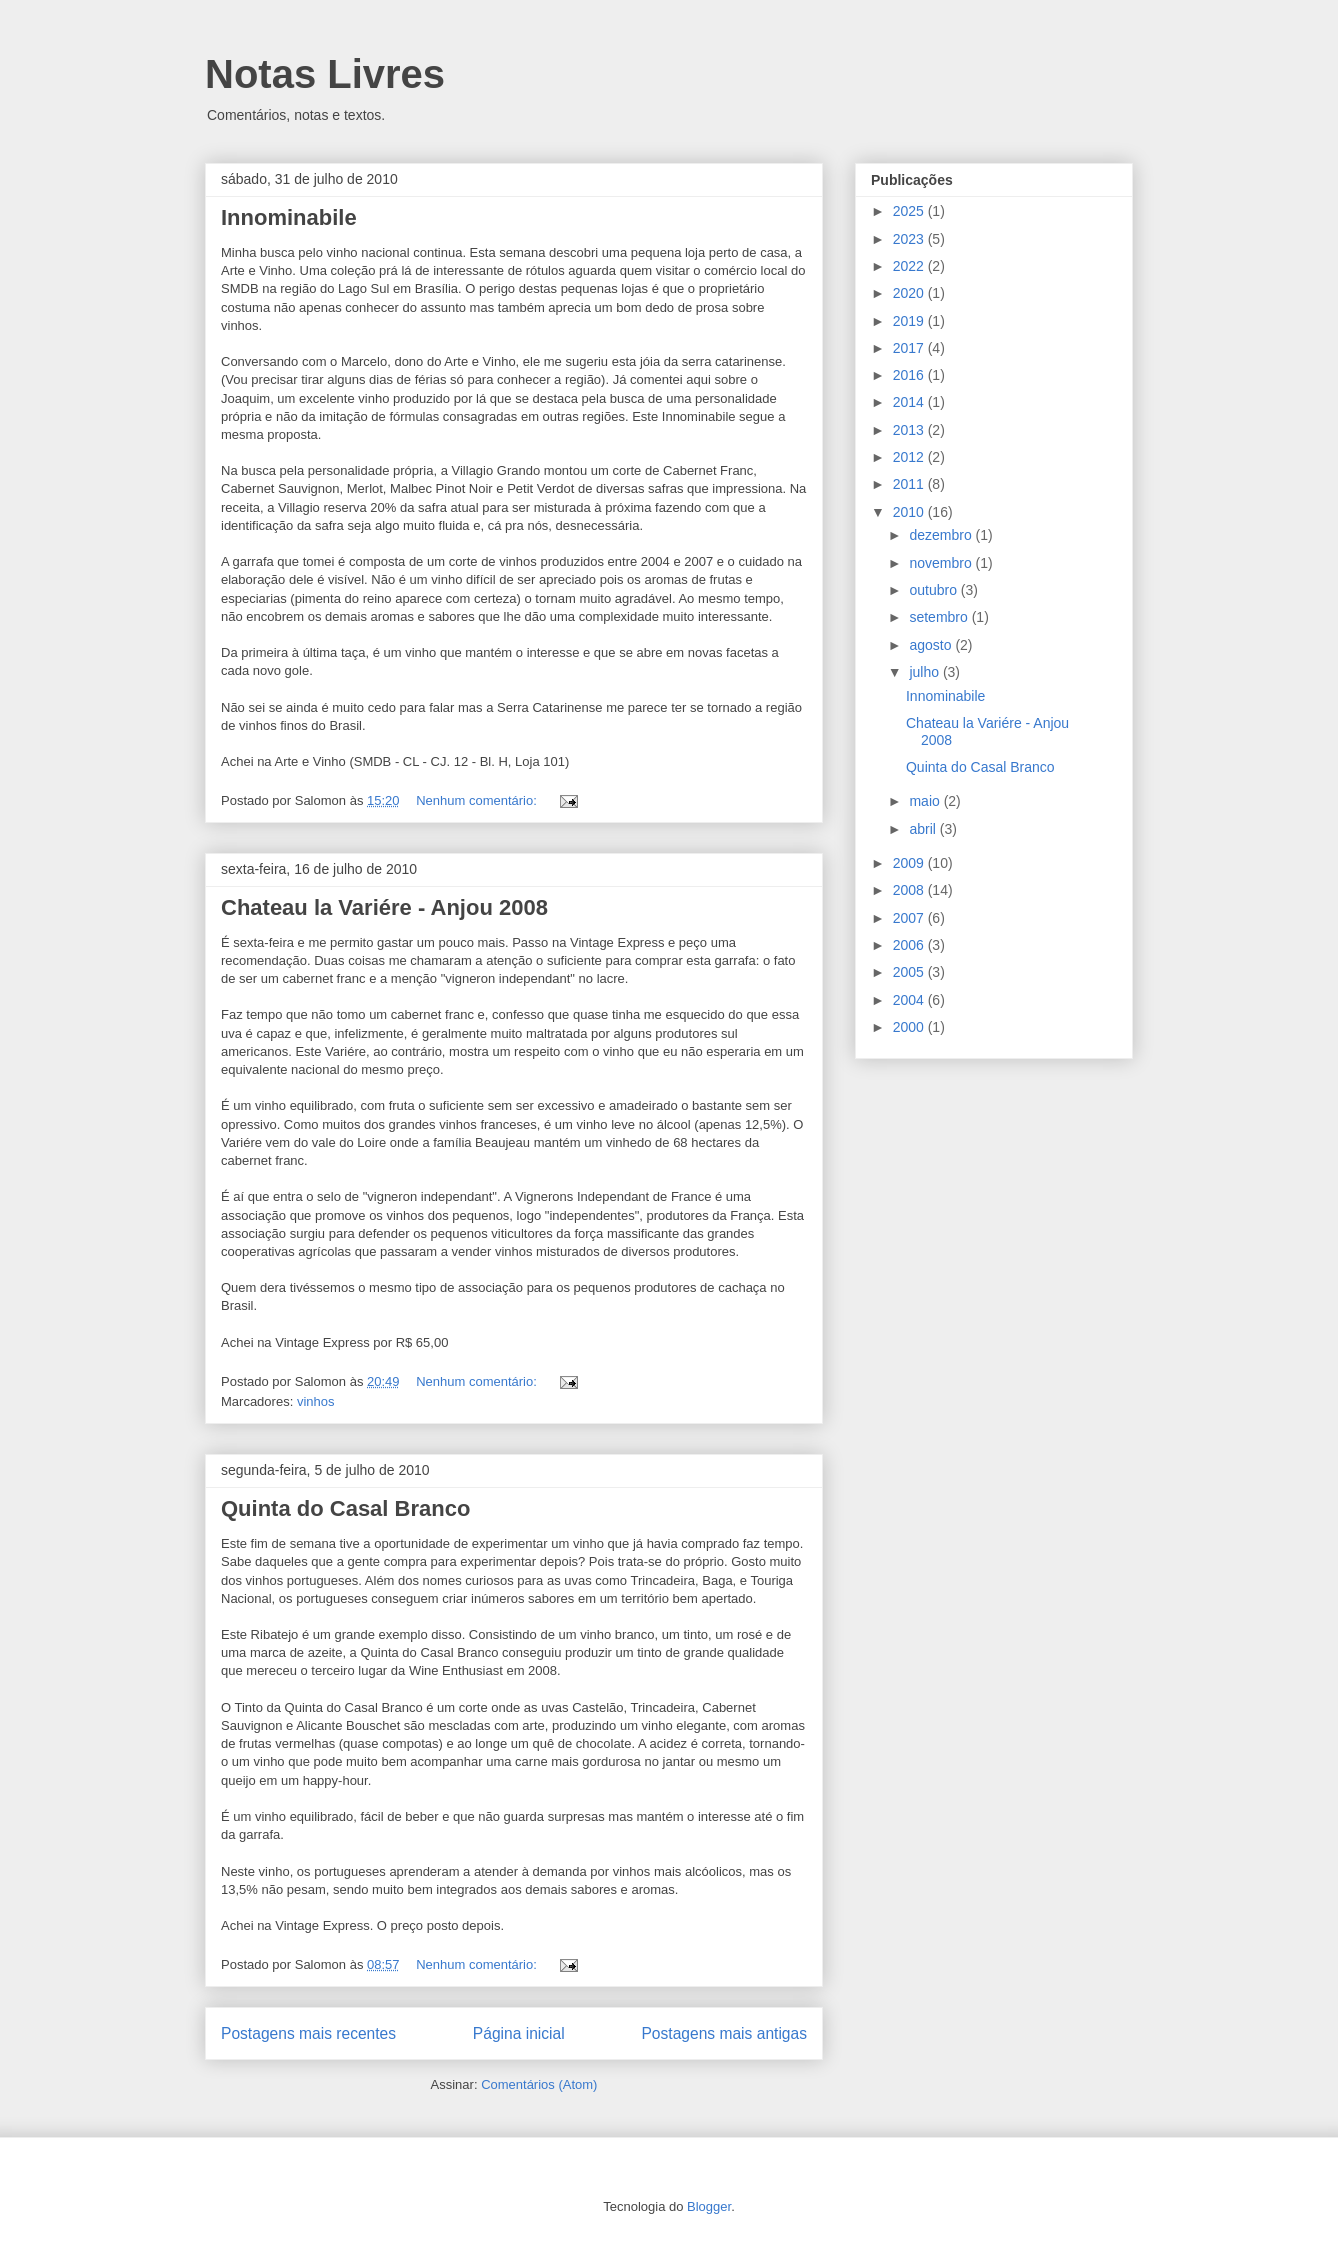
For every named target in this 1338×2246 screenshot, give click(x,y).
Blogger (709, 2206)
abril (924, 829)
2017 (910, 348)
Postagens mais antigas (724, 2033)
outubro (934, 590)
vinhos (316, 1401)
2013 (910, 430)
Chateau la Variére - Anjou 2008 (384, 907)
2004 (910, 1000)
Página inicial (519, 2033)
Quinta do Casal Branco (345, 1508)
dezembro (942, 535)
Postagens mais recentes (308, 2033)
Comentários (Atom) (539, 2084)
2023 (910, 239)
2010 (910, 512)
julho (925, 672)
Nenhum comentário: (478, 800)
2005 (910, 972)
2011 (910, 484)
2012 (910, 457)
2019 (910, 321)
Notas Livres (325, 74)
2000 (910, 1027)
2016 (910, 375)
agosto (932, 645)
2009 (910, 863)
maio (926, 801)
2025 (910, 211)
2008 (910, 890)
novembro (942, 563)
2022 (910, 266)
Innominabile (289, 217)
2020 (910, 293)
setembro (940, 617)
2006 (910, 945)
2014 (910, 402)
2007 (910, 918)
